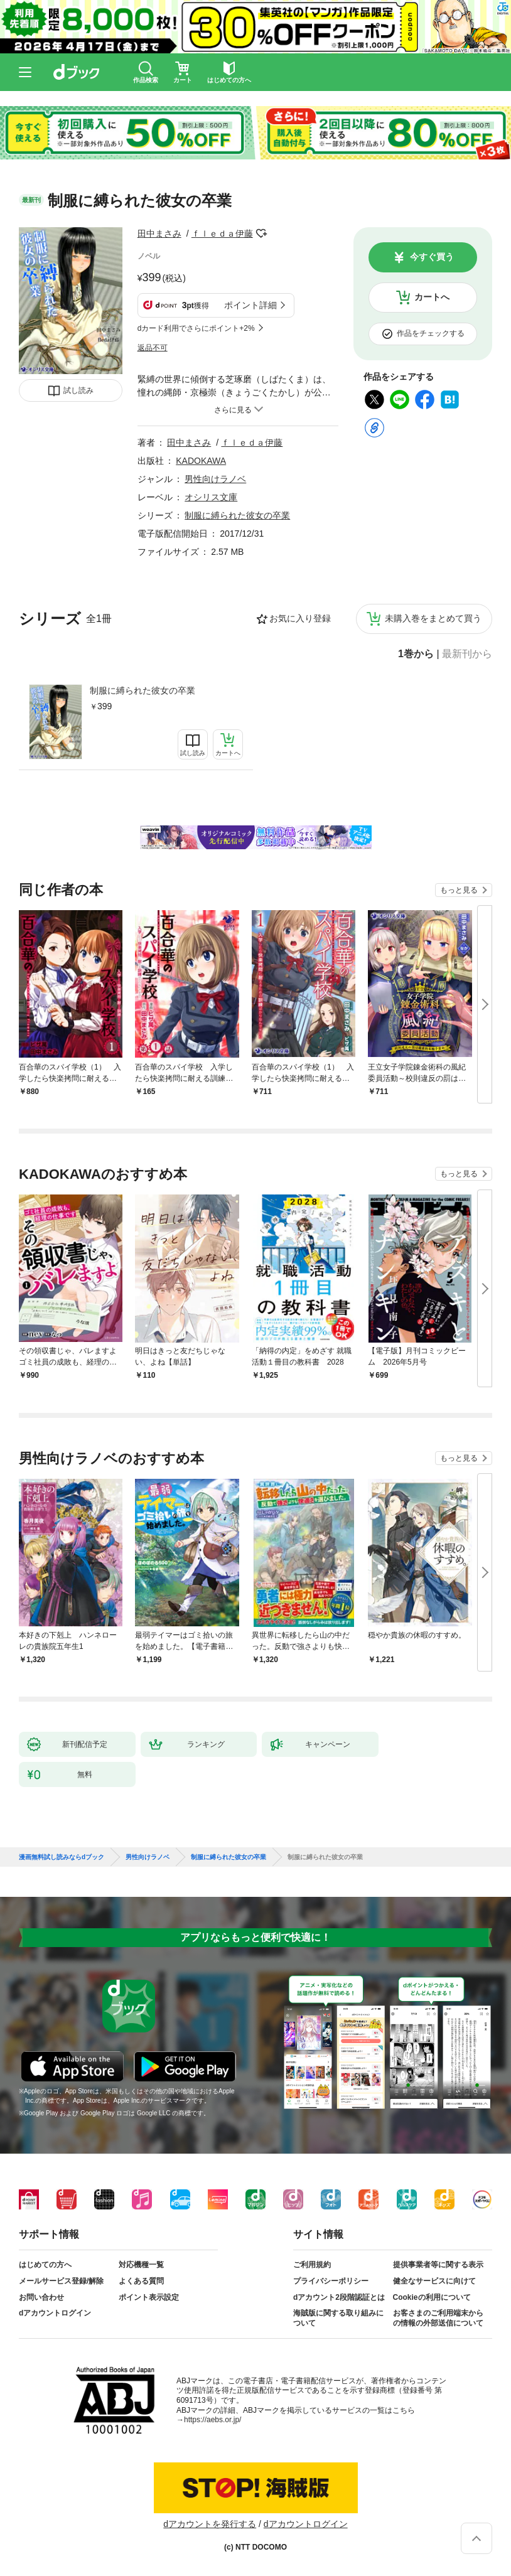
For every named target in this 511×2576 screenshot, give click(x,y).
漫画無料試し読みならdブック (61, 1857)
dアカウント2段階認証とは (339, 2297)
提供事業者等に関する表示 (438, 2264)
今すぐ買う (432, 257)
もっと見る (459, 890)
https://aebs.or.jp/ (212, 2419)
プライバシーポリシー (330, 2281)
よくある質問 (141, 2281)
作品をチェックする (431, 333)
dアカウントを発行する (209, 2524)
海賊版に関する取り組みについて (338, 2318)
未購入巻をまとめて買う (433, 618)
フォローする (261, 233)
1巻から (416, 654)
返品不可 (152, 347)
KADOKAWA (201, 461)
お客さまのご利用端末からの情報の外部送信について (438, 2318)
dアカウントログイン (55, 2313)
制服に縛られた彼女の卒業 (142, 690)
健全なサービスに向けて (434, 2281)
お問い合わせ (41, 2297)
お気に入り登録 (300, 618)
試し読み (78, 390)
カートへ (431, 297)
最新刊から (467, 654)
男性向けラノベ (215, 479)
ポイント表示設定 (149, 2297)
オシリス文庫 (211, 497)
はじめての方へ (45, 2264)
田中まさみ (159, 233)
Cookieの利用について (432, 2297)
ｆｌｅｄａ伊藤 (222, 233)
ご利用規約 (312, 2264)
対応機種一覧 (141, 2264)
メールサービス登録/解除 (61, 2281)
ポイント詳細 (250, 305)
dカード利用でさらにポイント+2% (196, 328)
